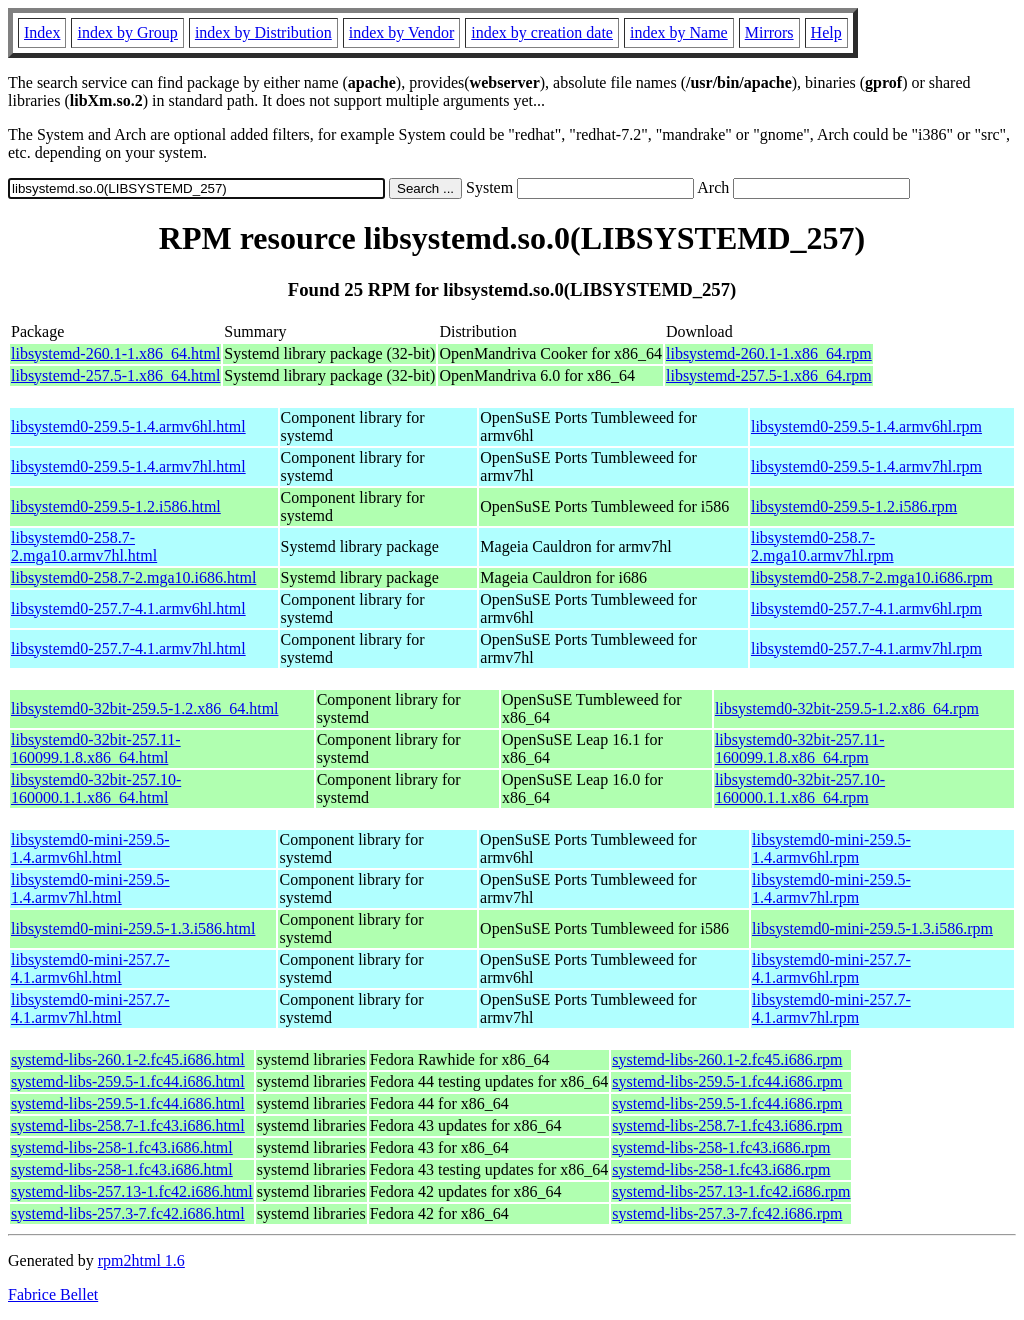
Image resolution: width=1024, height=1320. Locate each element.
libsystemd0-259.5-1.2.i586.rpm (854, 506)
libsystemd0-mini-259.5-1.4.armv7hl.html (90, 888)
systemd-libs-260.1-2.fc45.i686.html (128, 1059)
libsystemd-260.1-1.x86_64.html (115, 353)
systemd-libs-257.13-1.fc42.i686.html (132, 1191)
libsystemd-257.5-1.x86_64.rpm (769, 375)
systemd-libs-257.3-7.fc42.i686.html (128, 1213)
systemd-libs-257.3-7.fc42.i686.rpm (727, 1213)
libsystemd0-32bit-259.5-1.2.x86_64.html (145, 708)
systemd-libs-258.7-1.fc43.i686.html (128, 1125)
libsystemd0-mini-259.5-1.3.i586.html (133, 928)
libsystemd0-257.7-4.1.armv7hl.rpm (866, 648)
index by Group (127, 32)
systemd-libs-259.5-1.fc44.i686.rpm (727, 1081)
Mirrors (769, 32)
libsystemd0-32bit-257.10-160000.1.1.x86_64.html (96, 788)
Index (42, 32)
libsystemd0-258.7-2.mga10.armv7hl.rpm (822, 546)
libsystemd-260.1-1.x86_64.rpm (769, 353)
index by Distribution (263, 32)
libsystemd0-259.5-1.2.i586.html (116, 506)
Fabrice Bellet (53, 1294)
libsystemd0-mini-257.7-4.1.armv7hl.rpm (831, 1008)
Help (826, 32)
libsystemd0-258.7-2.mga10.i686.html (133, 577)
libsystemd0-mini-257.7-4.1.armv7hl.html (90, 1008)
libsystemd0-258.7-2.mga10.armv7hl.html (84, 546)
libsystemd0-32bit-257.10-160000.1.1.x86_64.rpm (800, 788)
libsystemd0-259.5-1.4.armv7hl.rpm (866, 466)
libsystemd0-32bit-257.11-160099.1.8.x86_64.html (96, 748)
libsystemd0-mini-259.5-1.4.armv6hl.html (90, 848)
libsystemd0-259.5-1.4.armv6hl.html (128, 426)
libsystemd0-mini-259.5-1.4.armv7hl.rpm (831, 888)
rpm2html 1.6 (141, 1260)
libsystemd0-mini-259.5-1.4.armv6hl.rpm (831, 848)
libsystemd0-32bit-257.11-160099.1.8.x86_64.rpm (800, 748)
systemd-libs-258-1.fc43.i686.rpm (721, 1147)
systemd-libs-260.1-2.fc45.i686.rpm (727, 1059)
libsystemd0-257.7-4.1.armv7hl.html (128, 648)
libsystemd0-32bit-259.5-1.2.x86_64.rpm (847, 708)
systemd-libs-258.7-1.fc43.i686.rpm (727, 1125)
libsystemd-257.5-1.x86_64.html (115, 375)
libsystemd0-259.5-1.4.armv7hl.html (128, 466)
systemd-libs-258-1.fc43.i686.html (122, 1147)
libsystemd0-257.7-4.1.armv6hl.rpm (866, 608)
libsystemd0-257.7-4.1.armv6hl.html (128, 608)
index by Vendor (401, 32)
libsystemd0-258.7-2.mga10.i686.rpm (872, 577)
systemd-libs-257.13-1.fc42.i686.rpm (731, 1191)
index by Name (679, 32)
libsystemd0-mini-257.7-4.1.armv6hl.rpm (831, 968)
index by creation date (542, 32)
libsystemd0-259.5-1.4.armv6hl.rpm (866, 426)
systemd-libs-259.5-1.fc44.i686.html (128, 1081)
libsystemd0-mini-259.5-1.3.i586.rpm (872, 928)
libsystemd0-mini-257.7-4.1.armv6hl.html (90, 968)
